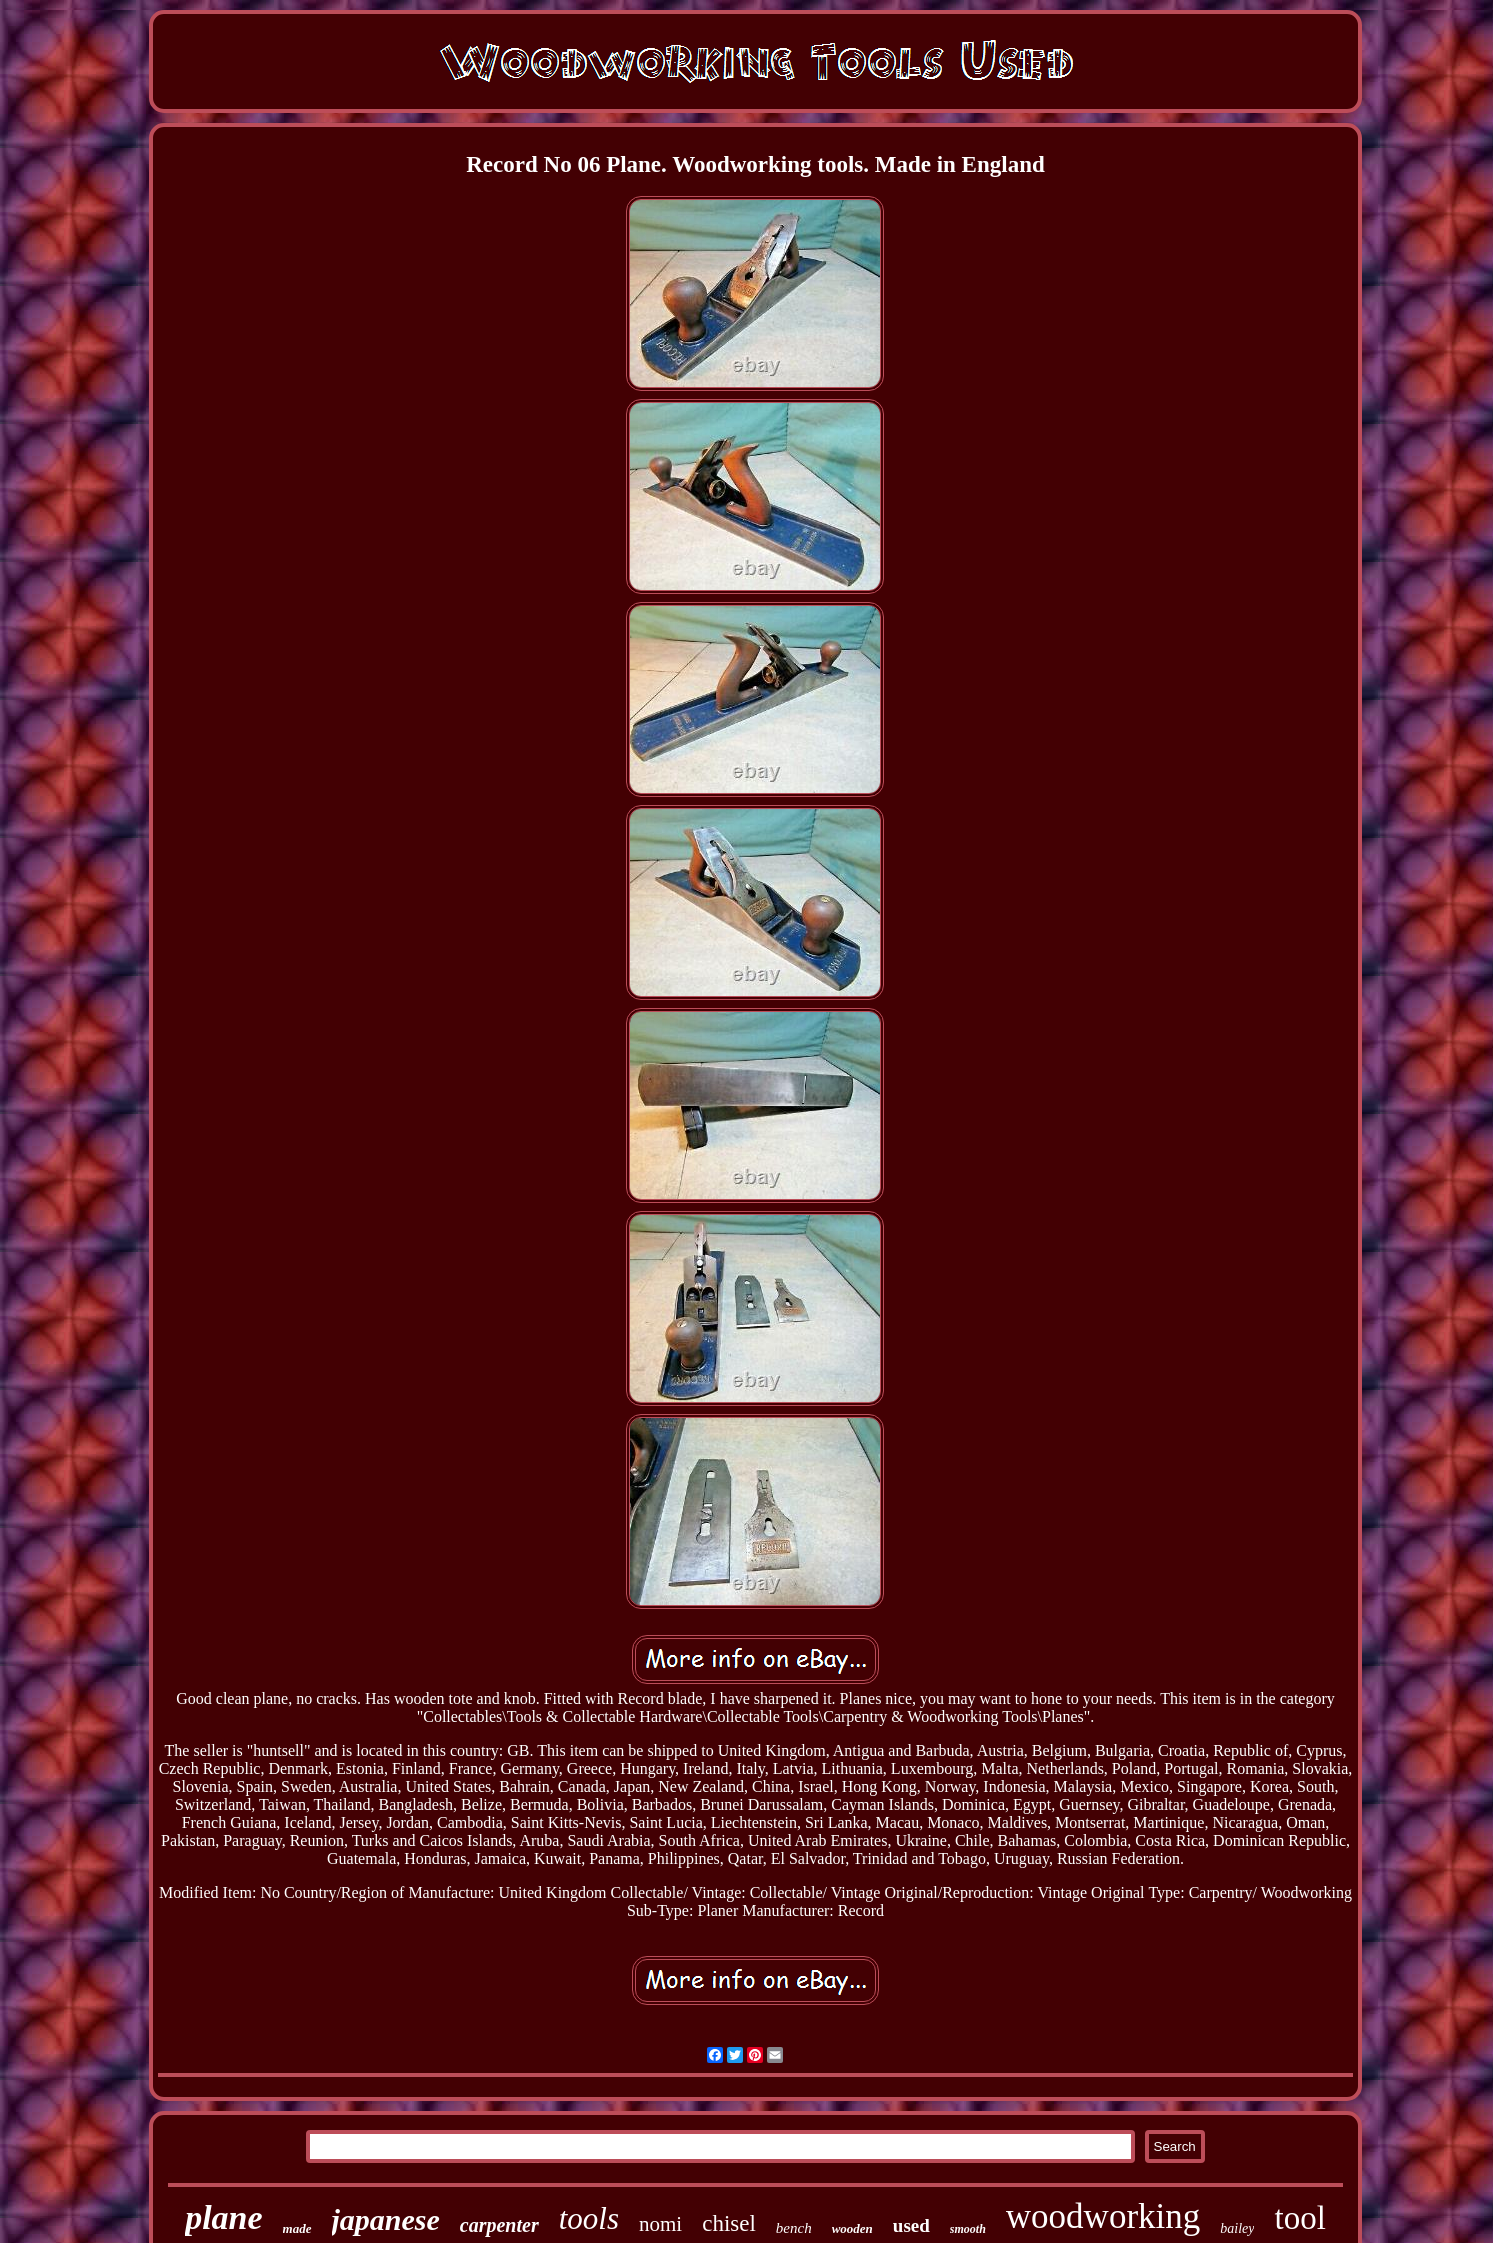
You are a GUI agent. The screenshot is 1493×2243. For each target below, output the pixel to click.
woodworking (1103, 2216)
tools (589, 2218)
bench (794, 2228)
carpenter (499, 2225)
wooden (852, 2228)
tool (1299, 2218)
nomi (660, 2224)
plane (223, 2217)
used (911, 2225)
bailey (1237, 2228)
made (297, 2228)
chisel (729, 2223)
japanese (386, 2219)
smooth (968, 2229)
